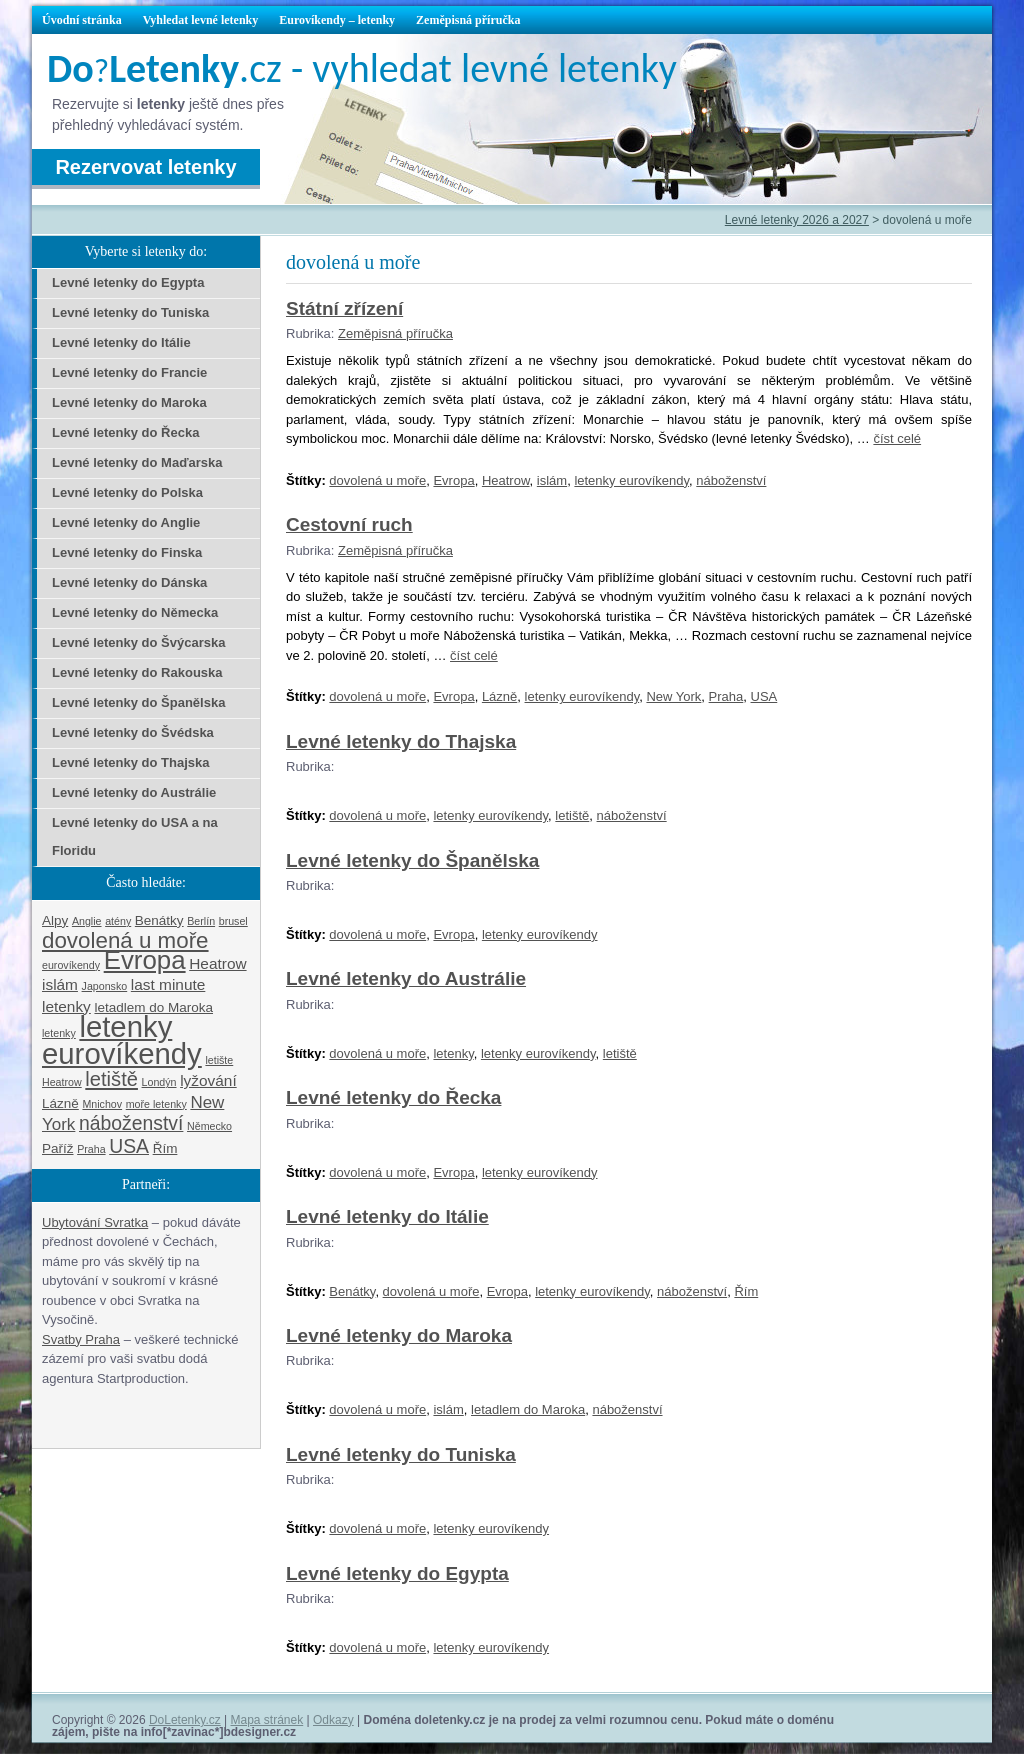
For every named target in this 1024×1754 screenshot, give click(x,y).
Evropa (453, 480)
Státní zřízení (344, 308)
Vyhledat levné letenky (201, 20)
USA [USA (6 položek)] (129, 1146)
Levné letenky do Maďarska (137, 462)
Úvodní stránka (82, 20)
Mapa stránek (267, 1720)
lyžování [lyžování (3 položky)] (208, 1080)
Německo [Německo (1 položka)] (209, 1126)
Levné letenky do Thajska (401, 741)
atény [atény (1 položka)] (118, 921)
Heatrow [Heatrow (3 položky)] (217, 963)
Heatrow (506, 480)
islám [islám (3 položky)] (60, 984)
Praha (726, 696)
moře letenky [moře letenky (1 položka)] (156, 1104)
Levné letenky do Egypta (397, 1573)
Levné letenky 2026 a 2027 (797, 220)
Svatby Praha (81, 1339)
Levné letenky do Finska (127, 552)
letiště (572, 815)
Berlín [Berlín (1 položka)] (201, 921)
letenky (453, 1053)
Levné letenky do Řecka (393, 1097)
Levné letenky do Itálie (387, 1216)
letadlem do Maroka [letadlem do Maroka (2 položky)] (153, 1007)
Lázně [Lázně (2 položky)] (60, 1103)
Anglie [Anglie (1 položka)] (87, 921)
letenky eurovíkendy (631, 480)
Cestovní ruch (349, 524)
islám (552, 480)
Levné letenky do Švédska (133, 732)
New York (673, 696)
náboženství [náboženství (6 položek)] (131, 1123)
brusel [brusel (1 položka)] (233, 921)
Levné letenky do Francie (129, 372)
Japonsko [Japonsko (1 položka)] (105, 986)
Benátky (352, 1291)
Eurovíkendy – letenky (337, 20)
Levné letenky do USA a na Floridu (135, 836)
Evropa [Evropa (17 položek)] (145, 960)
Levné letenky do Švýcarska (138, 642)
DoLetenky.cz (185, 1720)
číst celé (897, 438)
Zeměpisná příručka (468, 20)
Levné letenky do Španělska (412, 860)
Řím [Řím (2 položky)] (165, 1148)
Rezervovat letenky (145, 167)
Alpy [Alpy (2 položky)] (55, 920)
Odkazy (333, 1720)
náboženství (731, 480)
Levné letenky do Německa (135, 612)
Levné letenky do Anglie (126, 522)
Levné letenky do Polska (127, 492)
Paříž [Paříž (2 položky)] (58, 1148)
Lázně (499, 696)
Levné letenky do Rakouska (137, 672)
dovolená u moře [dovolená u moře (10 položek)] (125, 940)
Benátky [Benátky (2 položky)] (159, 920)
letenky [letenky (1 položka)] (59, 1033)
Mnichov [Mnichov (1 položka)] (102, 1104)
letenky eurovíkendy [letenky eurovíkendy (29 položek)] (122, 1040)
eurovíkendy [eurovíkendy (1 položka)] (71, 965)
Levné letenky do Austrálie (406, 978)
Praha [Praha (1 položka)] (91, 1149)
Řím (746, 1291)
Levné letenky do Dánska (129, 582)
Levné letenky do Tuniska (401, 1454)
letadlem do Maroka (528, 1409)
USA (764, 696)
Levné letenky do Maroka (399, 1335)
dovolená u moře (377, 480)
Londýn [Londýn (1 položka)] (159, 1082)
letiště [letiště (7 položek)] (111, 1079)
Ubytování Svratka (95, 1222)
